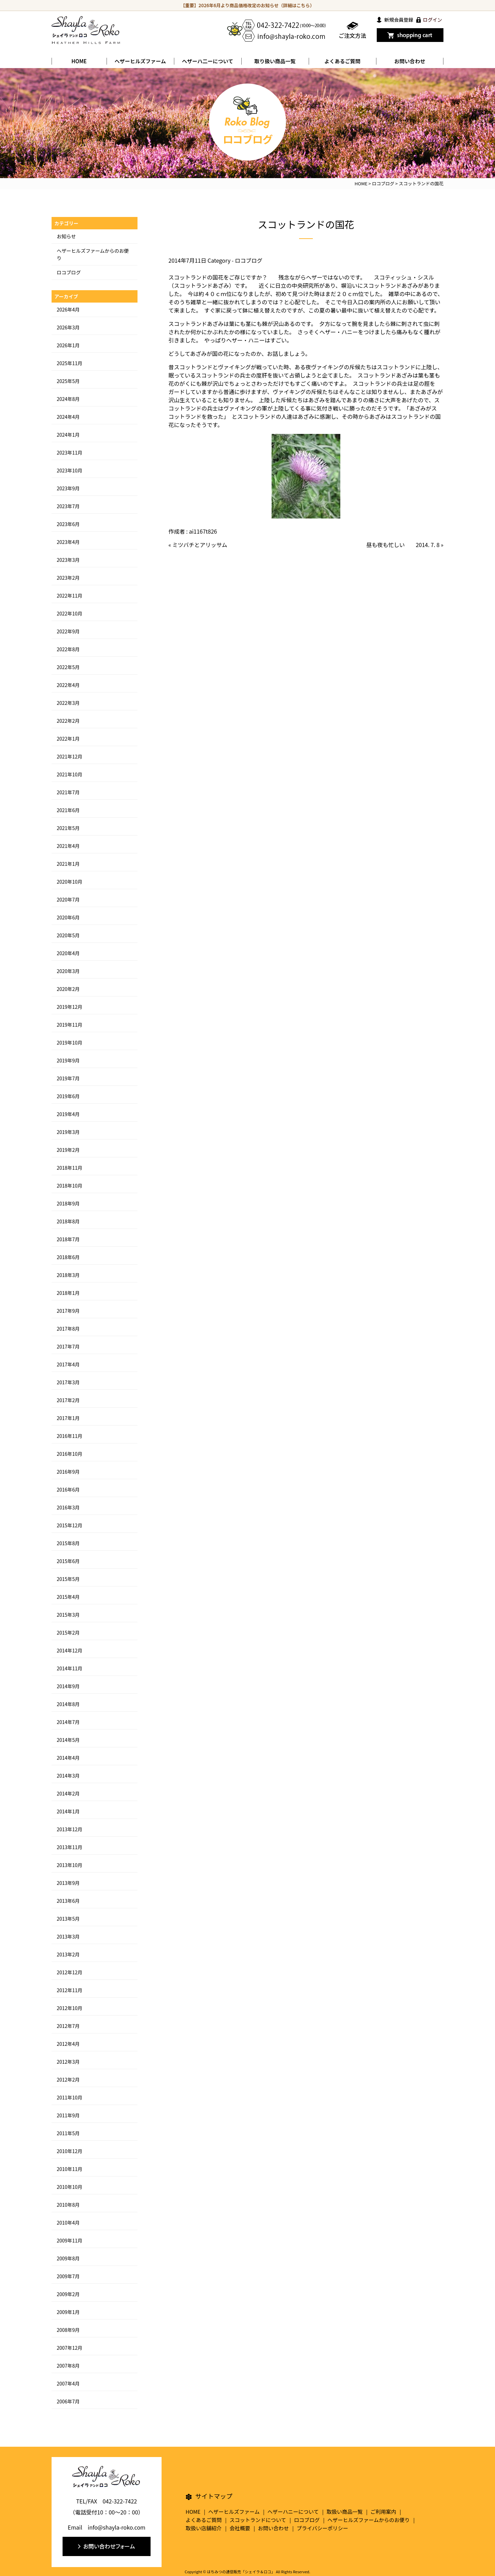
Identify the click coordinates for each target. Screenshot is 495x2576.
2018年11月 (69, 1167)
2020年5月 (68, 935)
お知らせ (66, 236)
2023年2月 (68, 577)
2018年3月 (68, 1274)
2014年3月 (68, 1775)
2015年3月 (68, 1614)
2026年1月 (68, 345)
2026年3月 (68, 327)
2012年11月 (69, 1990)
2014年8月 (68, 1704)
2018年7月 (68, 1239)
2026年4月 (68, 309)
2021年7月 (68, 792)
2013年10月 (69, 1865)
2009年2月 (68, 2294)
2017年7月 (68, 1346)
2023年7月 (68, 506)
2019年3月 (68, 1131)
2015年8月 (68, 1543)
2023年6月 (68, 524)
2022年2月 (68, 720)
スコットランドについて (258, 2519)
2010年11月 (69, 2168)
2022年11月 (69, 595)
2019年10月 (69, 1042)
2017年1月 (68, 1418)
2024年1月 (68, 434)
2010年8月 (68, 2204)
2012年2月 (68, 2079)
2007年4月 (68, 2383)
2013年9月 (68, 1882)
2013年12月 (69, 1829)
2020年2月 (68, 988)
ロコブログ (248, 260)
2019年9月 (68, 1060)
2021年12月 (69, 756)
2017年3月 (68, 1382)
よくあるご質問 (342, 61)
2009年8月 (68, 2258)
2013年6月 (68, 1900)
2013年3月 (68, 1936)
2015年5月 (68, 1578)
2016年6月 (68, 1489)
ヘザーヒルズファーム (140, 61)
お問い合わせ (409, 61)
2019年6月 (68, 1096)
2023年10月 (69, 470)
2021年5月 (68, 828)
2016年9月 (68, 1471)
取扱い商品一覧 (345, 2511)
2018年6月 (68, 1257)
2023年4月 (68, 541)
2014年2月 (68, 1793)
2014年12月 (69, 1650)
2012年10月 (69, 2008)
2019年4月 (68, 1114)
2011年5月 (68, 2133)
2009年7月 (68, 2276)
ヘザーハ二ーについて (207, 61)
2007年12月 (69, 2347)
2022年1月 (68, 738)
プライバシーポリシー (322, 2528)
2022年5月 (68, 667)
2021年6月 (68, 810)
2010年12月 (69, 2151)
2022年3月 (68, 702)
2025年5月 (68, 381)
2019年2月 (68, 1149)
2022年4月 (68, 684)
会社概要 (240, 2528)
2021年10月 (69, 774)
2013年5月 (68, 1918)
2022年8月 (68, 649)
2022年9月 (68, 631)
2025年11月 (69, 363)
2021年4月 (68, 845)
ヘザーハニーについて (293, 2511)
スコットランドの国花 (306, 224)
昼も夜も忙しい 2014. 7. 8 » (404, 545)
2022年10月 (69, 613)
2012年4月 (68, 2043)
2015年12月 (69, 1525)
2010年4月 (68, 2222)
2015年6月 (68, 1561)
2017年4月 (68, 1364)
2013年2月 (68, 1954)
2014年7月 (68, 1721)
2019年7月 (68, 1078)
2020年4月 (68, 953)
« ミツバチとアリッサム (197, 545)
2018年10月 (69, 1185)
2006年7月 (68, 2401)
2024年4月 (68, 416)
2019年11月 (69, 1024)
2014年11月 (69, 1668)
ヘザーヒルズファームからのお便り (369, 2519)
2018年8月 (68, 1221)
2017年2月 (68, 1400)
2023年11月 (69, 452)
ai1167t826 (203, 531)
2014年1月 (68, 1811)
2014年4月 (68, 1757)
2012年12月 (69, 1972)
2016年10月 (69, 1453)
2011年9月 (68, 2115)
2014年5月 (68, 1739)
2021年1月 (68, 863)
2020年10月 (69, 881)
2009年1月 (68, 2311)
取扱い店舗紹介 (204, 2528)
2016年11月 (69, 1435)
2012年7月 (68, 2025)
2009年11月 (69, 2240)
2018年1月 (68, 1292)
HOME (79, 61)
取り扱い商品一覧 (275, 61)
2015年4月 (68, 1596)
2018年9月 (68, 1203)
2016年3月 (68, 1507)
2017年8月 (68, 1328)
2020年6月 (68, 917)
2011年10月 (69, 2097)
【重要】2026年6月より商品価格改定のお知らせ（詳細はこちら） (248, 5)
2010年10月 (69, 2186)
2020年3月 (68, 971)
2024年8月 (68, 398)
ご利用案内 (383, 2511)
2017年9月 (68, 1310)
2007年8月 (68, 2365)
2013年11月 (69, 1847)
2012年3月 (68, 2061)
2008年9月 (68, 2329)
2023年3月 (68, 559)
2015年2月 (68, 1632)
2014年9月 (68, 1686)
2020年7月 (68, 899)
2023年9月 (68, 488)
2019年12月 (69, 1006)
